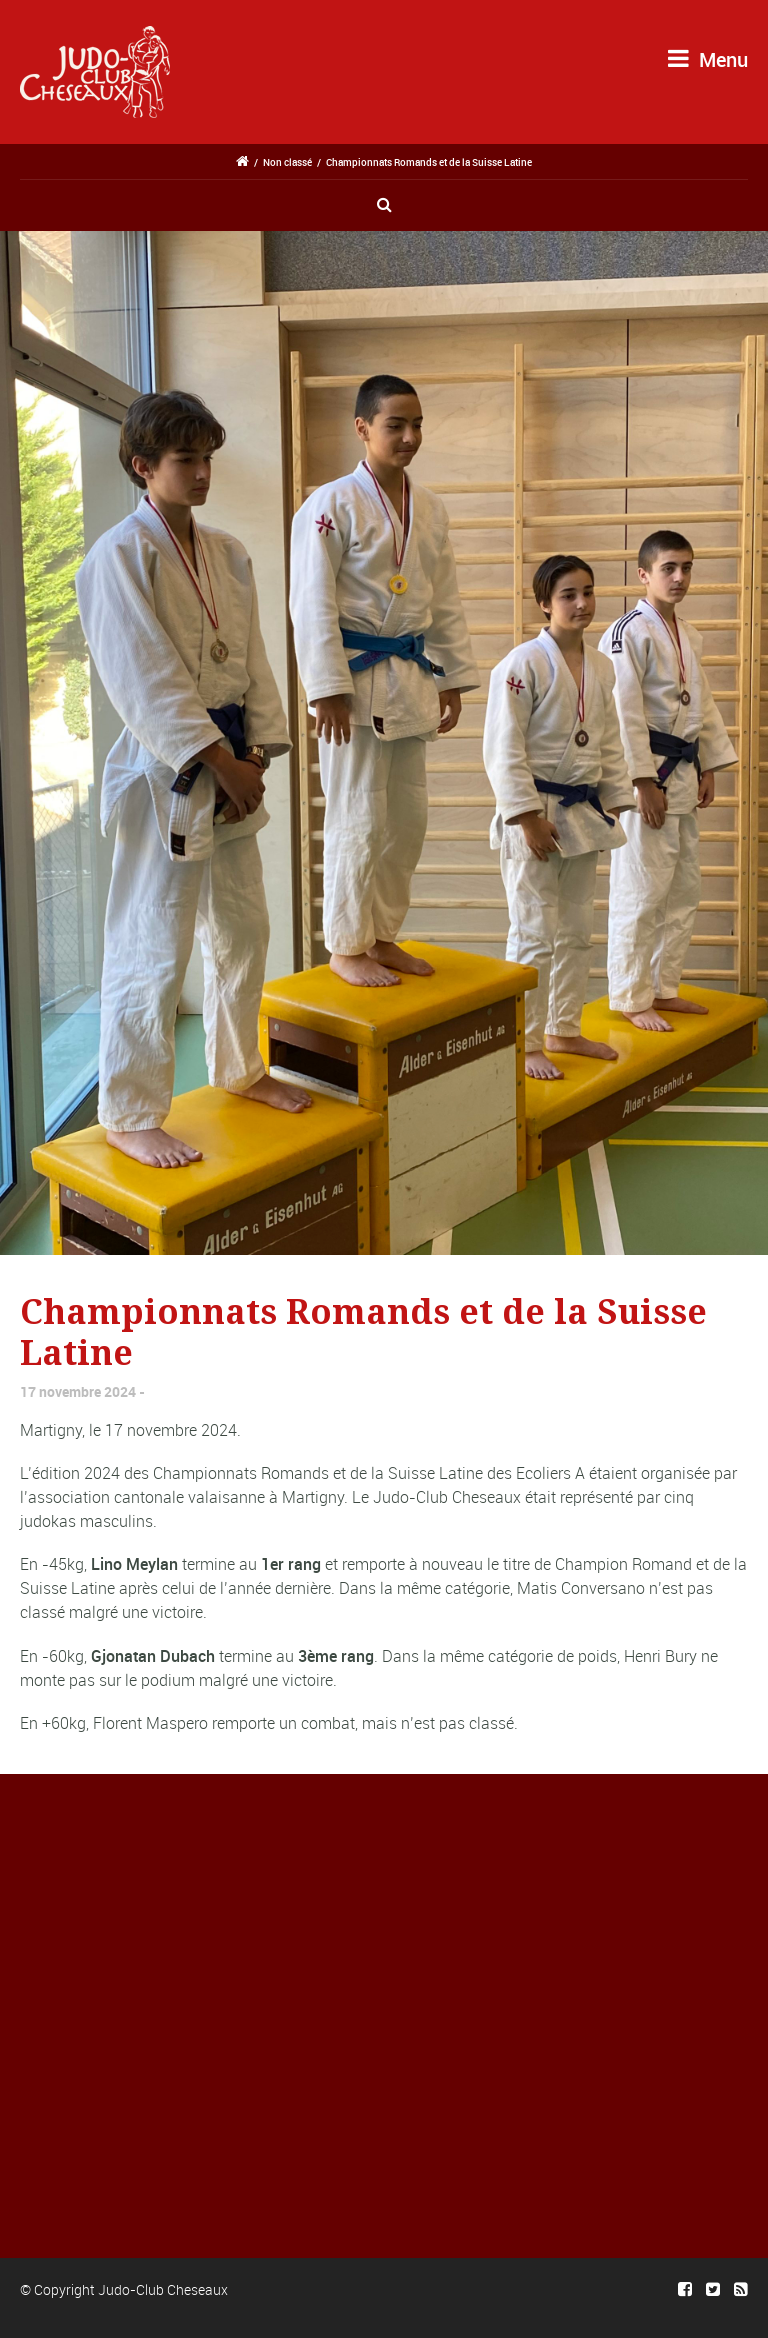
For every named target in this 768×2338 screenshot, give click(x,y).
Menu (708, 59)
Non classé (287, 162)
